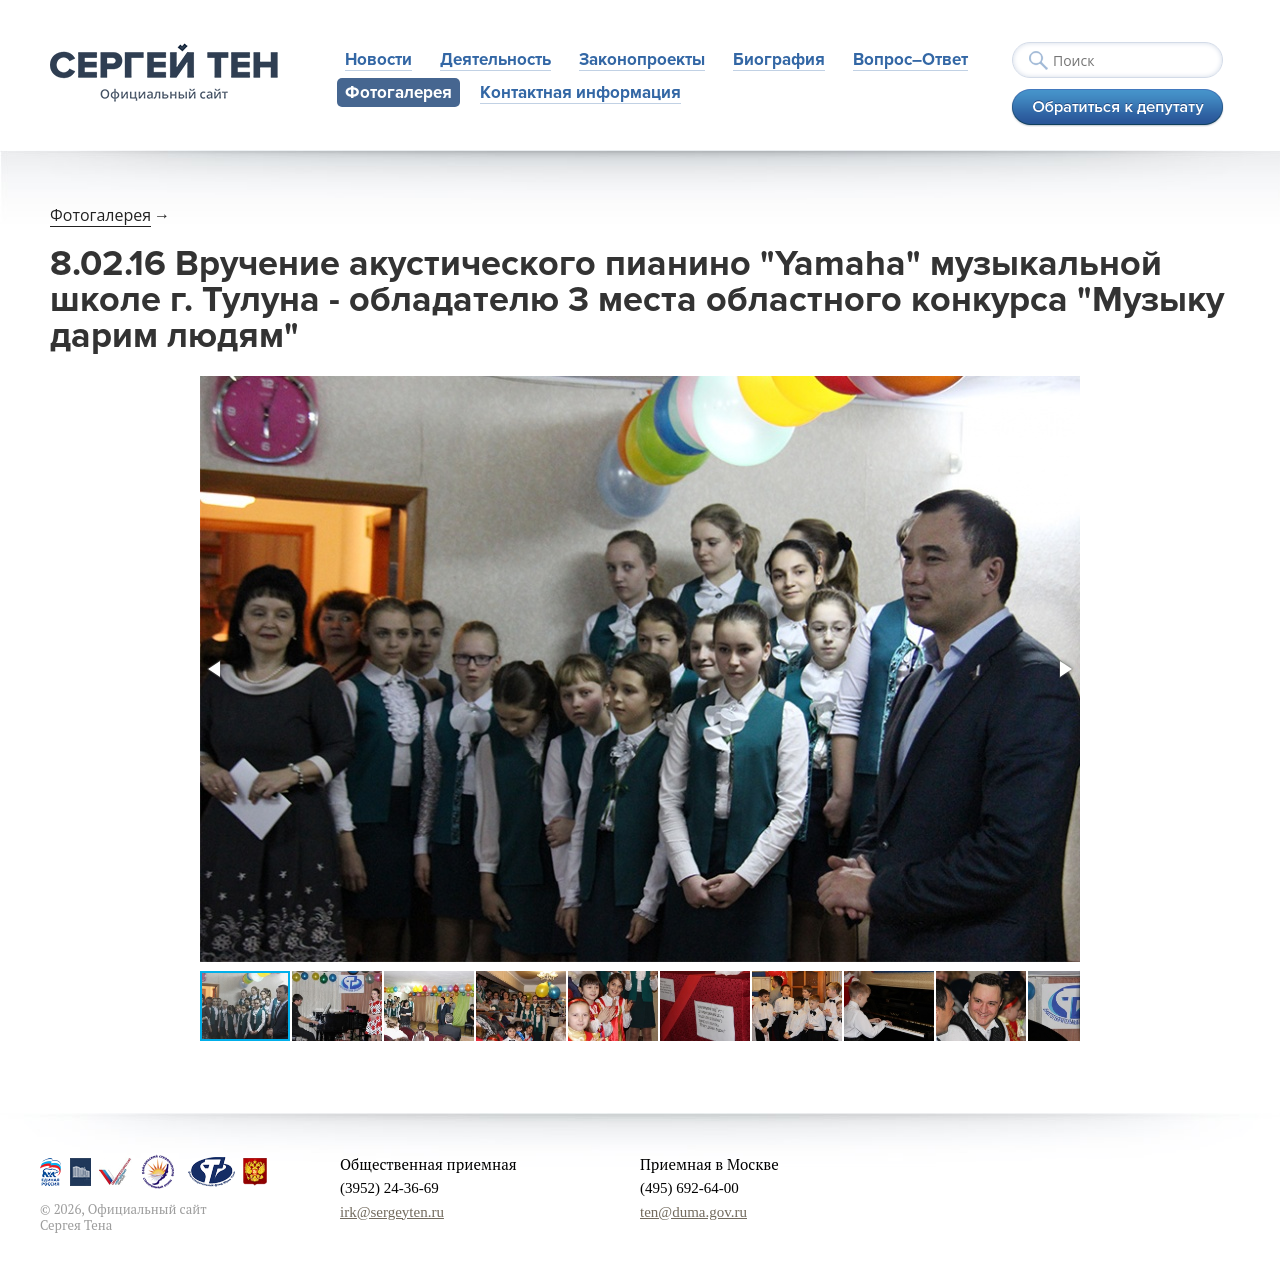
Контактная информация (580, 92)
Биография (779, 59)
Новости (378, 59)
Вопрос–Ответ (910, 59)
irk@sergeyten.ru (392, 1212)
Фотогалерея (398, 92)
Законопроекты (642, 59)
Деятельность (495, 59)
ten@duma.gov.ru (693, 1212)
